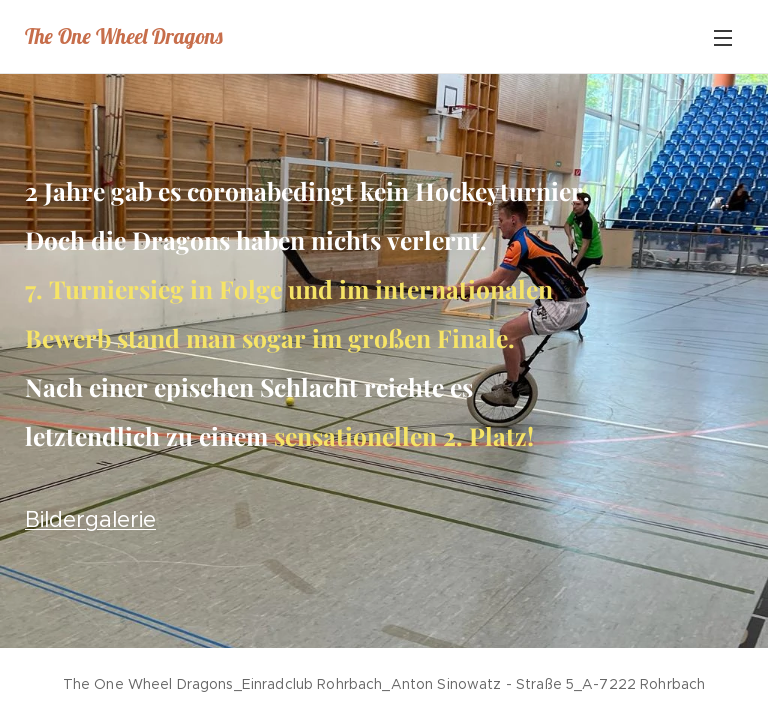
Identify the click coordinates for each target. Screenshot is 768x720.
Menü (723, 38)
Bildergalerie (90, 519)
